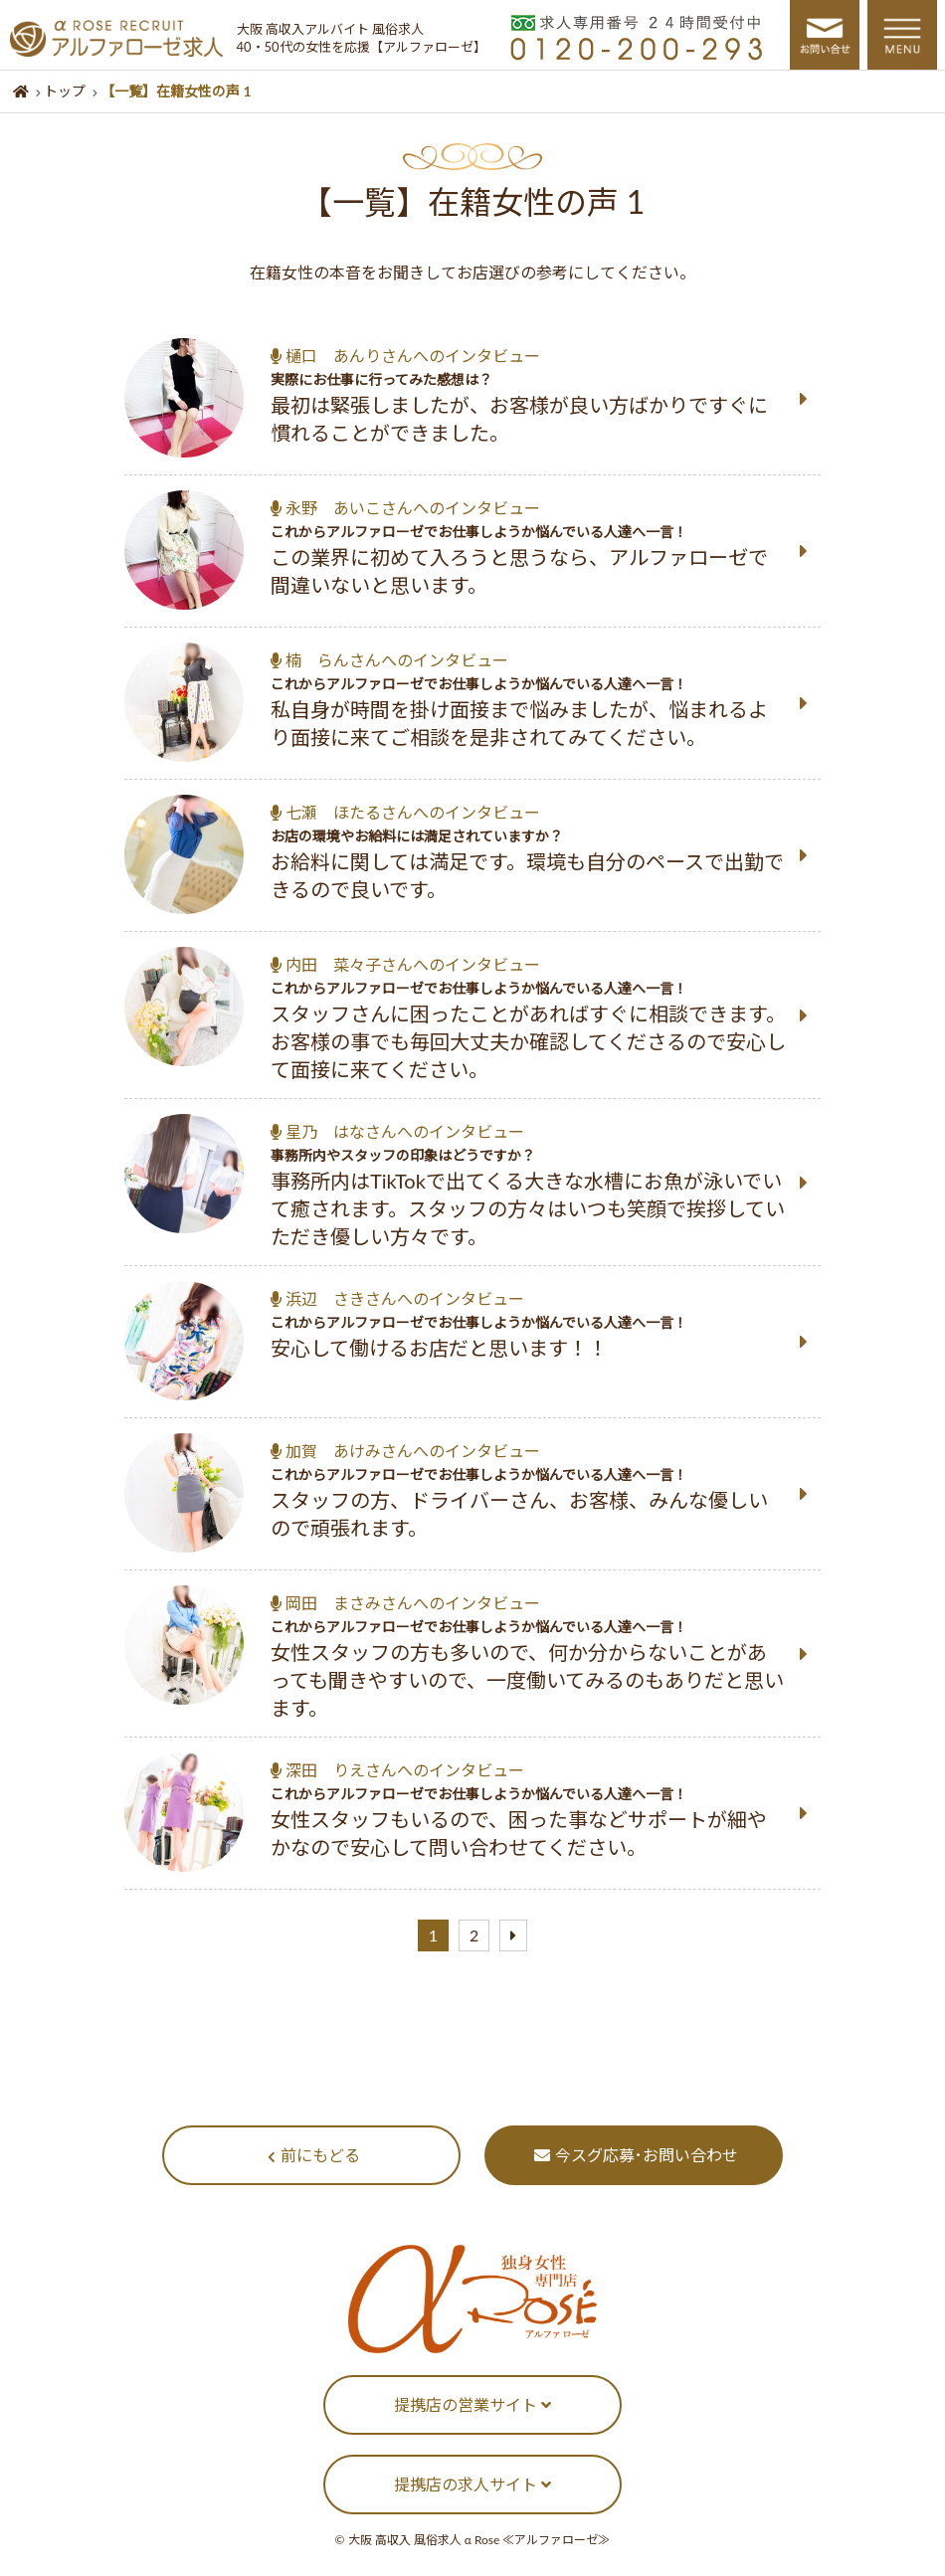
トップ (65, 91)
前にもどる (314, 2154)
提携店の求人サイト (472, 2484)
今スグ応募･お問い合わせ (636, 2154)
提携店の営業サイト (472, 2404)
